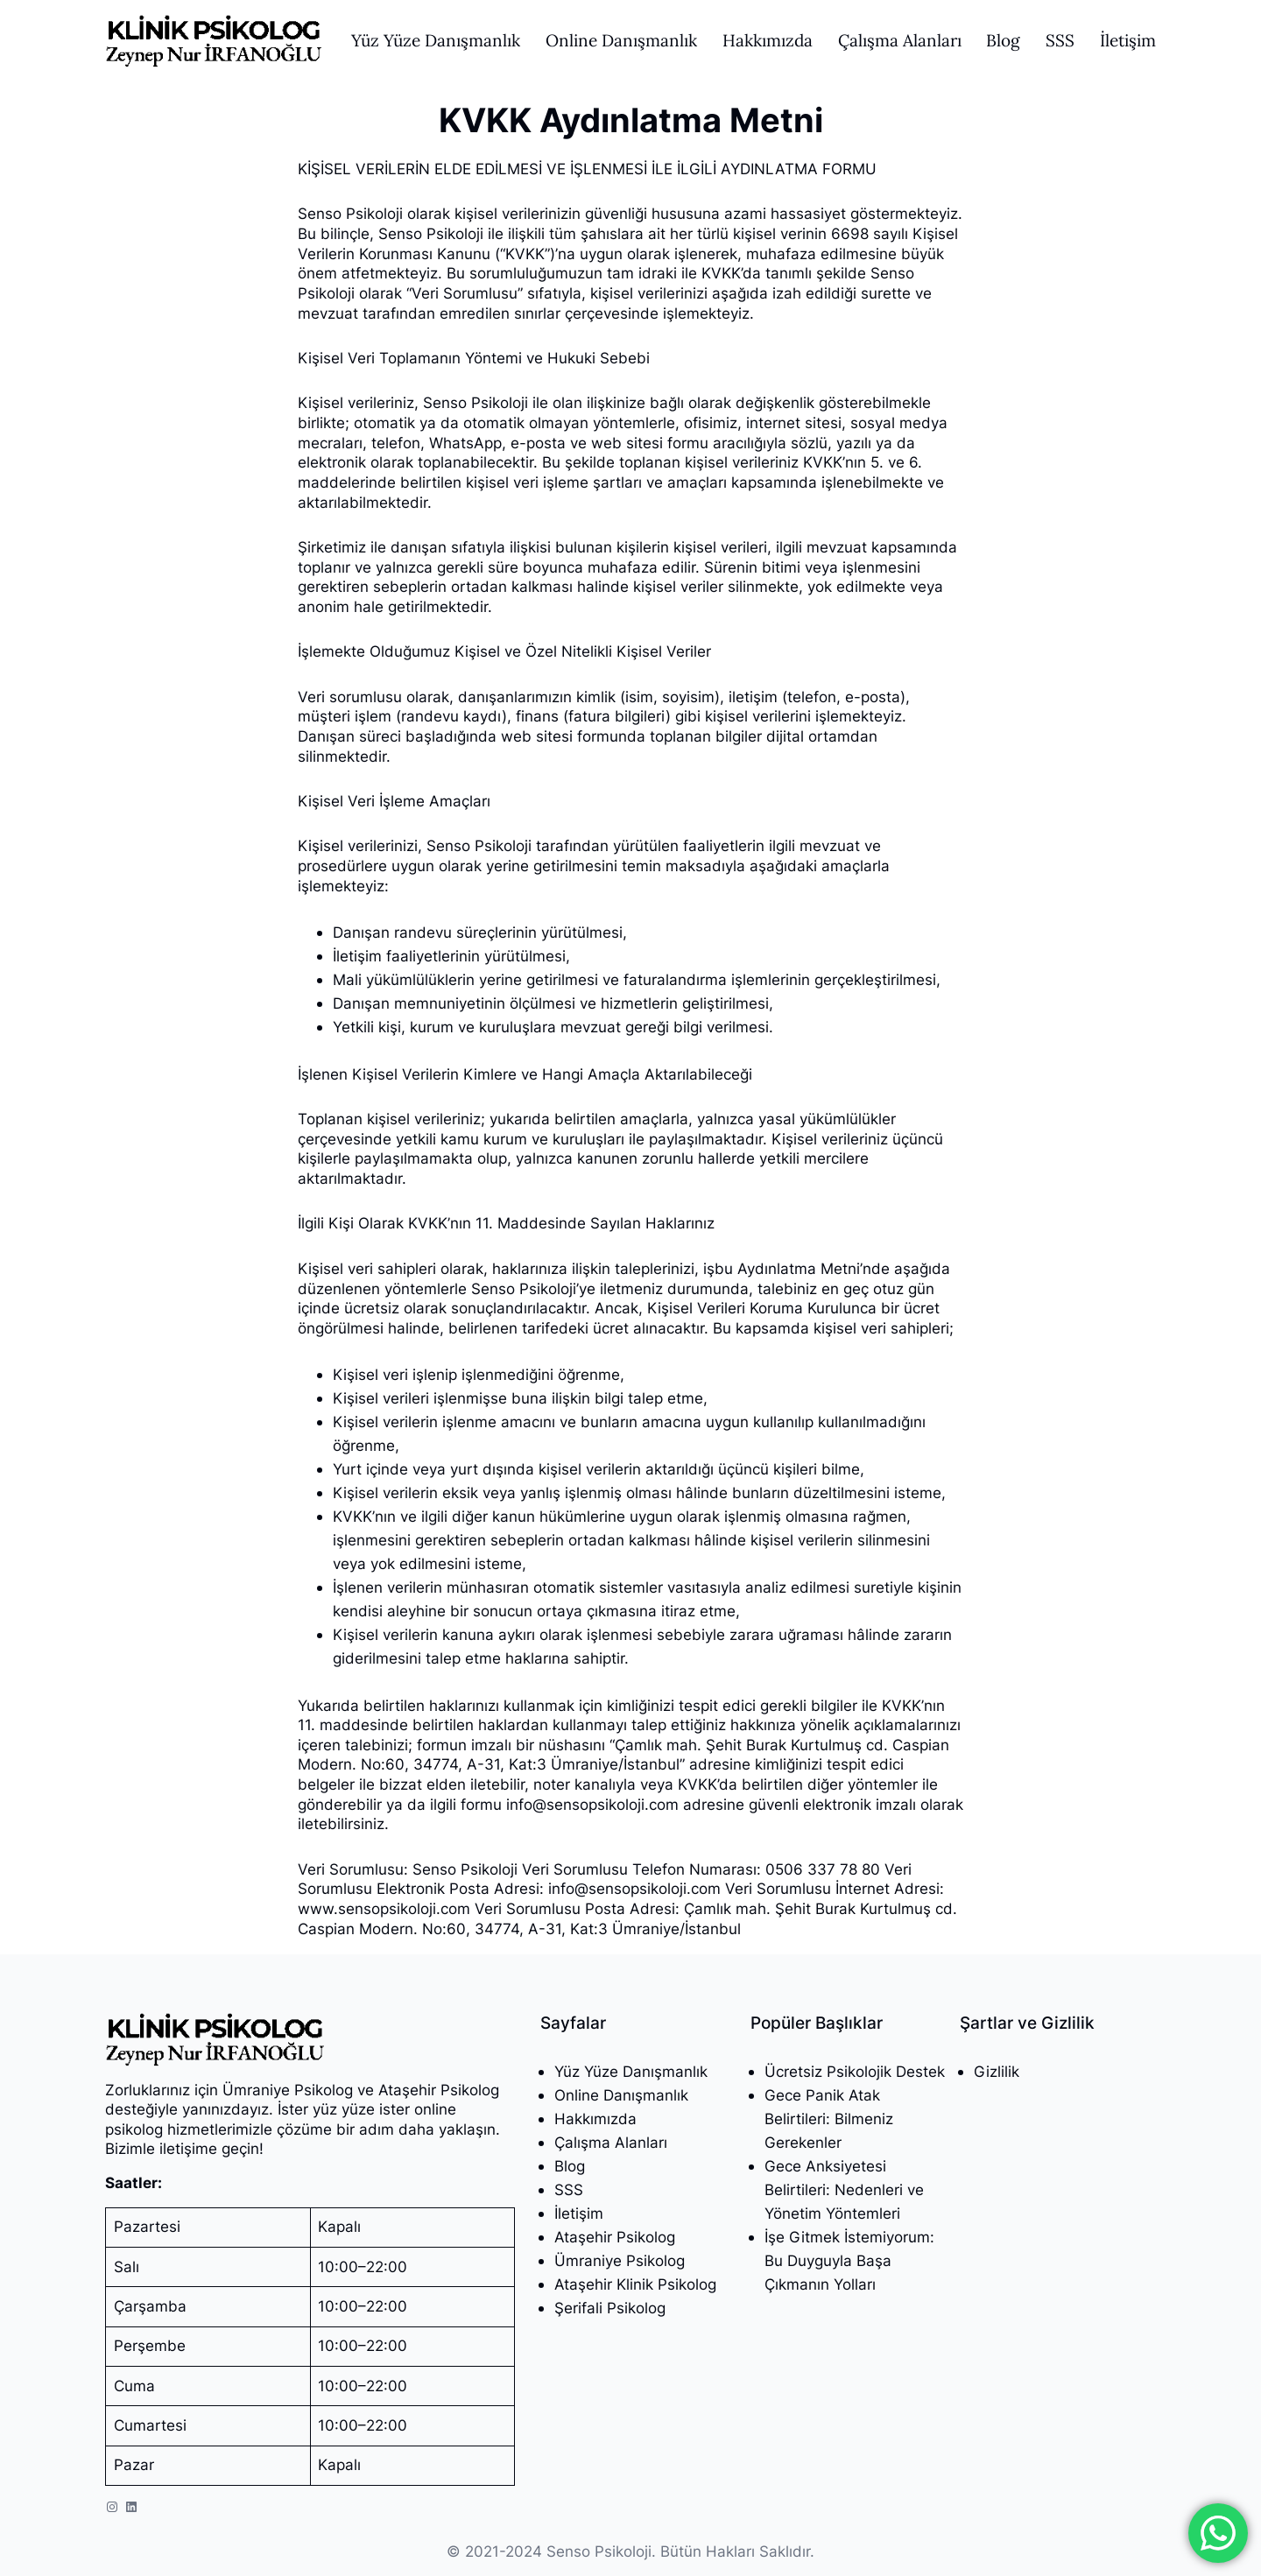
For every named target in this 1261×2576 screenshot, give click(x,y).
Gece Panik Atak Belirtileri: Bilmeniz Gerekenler (828, 2118)
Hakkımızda (595, 2118)
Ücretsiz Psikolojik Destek (854, 2071)
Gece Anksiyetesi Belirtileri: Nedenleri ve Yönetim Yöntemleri (844, 2189)
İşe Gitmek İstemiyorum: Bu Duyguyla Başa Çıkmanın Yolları (849, 2260)
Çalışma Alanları (610, 2142)
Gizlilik (996, 2071)
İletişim (578, 2213)
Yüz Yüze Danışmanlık (631, 2071)
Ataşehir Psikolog (614, 2237)
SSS (568, 2189)
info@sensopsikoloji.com (592, 1804)
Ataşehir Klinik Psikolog (635, 2284)
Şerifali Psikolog (610, 2307)
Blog (569, 2166)
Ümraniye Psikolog (619, 2260)
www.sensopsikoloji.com (384, 1908)
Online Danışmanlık (621, 2095)
